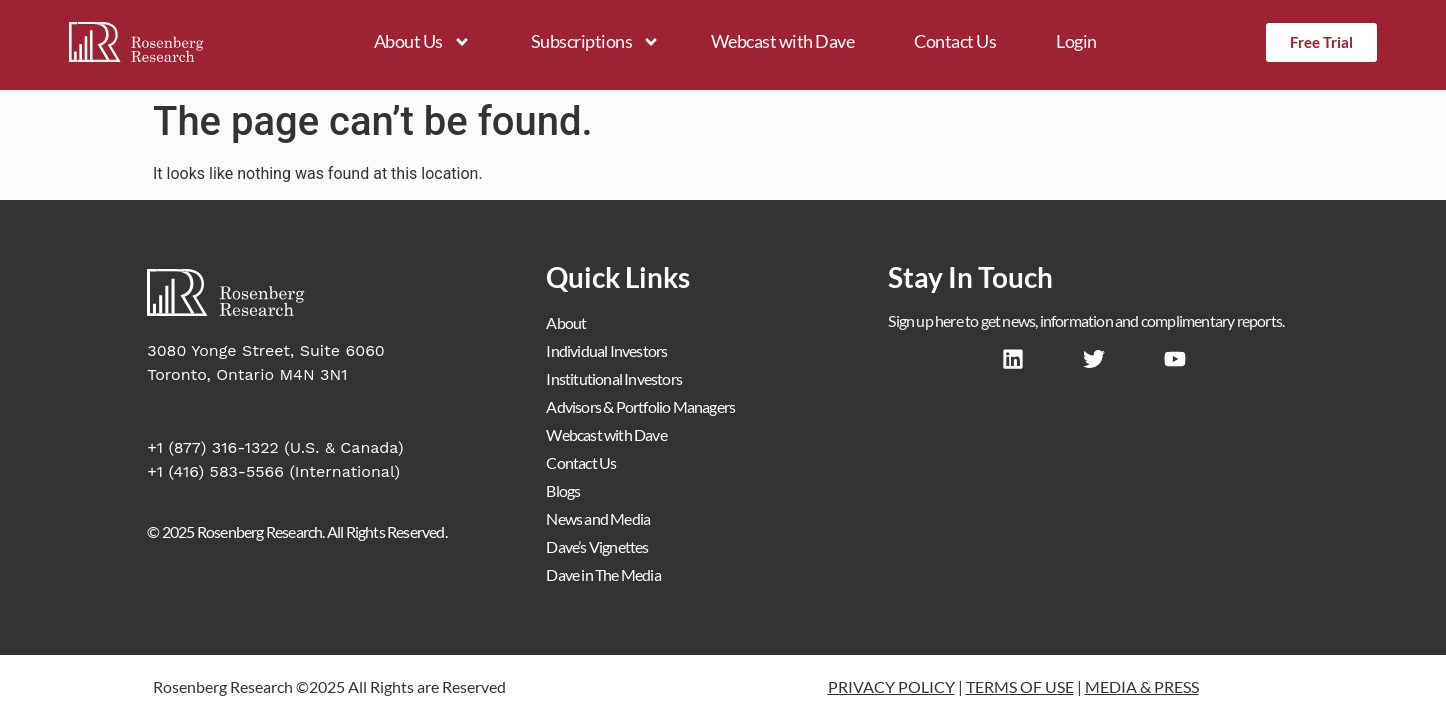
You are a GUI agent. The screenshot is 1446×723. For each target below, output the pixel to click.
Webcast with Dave (783, 41)
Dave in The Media (603, 574)
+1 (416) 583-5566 (215, 471)
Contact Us (955, 41)
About (566, 322)
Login (1076, 41)
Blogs (563, 490)
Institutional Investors (614, 378)
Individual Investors (606, 350)
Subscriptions (596, 42)
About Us (422, 42)
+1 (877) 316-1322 (213, 447)
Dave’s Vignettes (597, 546)
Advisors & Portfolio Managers (640, 406)
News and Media (598, 518)
